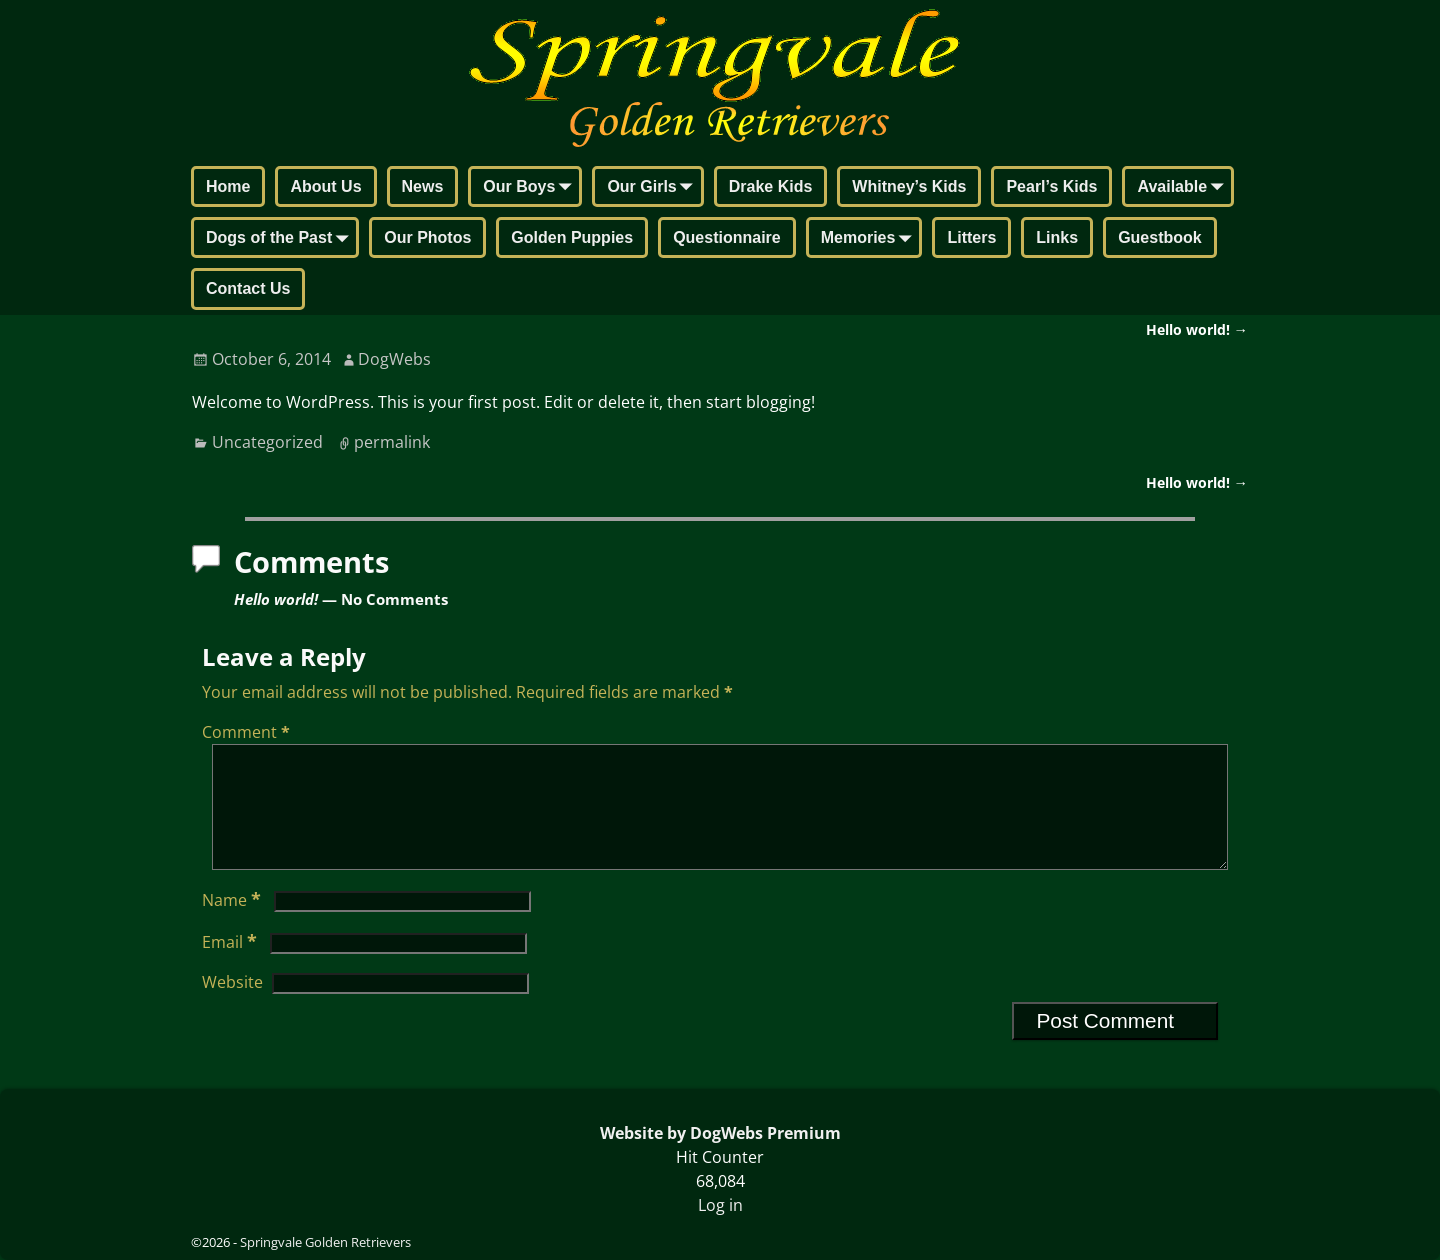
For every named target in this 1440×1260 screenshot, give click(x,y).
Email (231, 966)
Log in (720, 1205)
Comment (248, 732)
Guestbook (1160, 237)
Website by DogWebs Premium (720, 1133)
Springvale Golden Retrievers (325, 1242)
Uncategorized (267, 442)
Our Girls (653, 188)
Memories (870, 239)
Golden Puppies (572, 237)
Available (1184, 188)
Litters (971, 237)
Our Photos (427, 237)
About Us (325, 186)
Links (1057, 237)
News (423, 186)
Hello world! (1197, 329)
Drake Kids (771, 186)
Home (228, 186)
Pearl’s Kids (1051, 186)
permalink (392, 442)
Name (233, 924)
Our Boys (531, 188)
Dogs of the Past (281, 239)
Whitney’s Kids (909, 186)
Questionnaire (727, 237)
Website (232, 1006)
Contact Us (248, 288)
